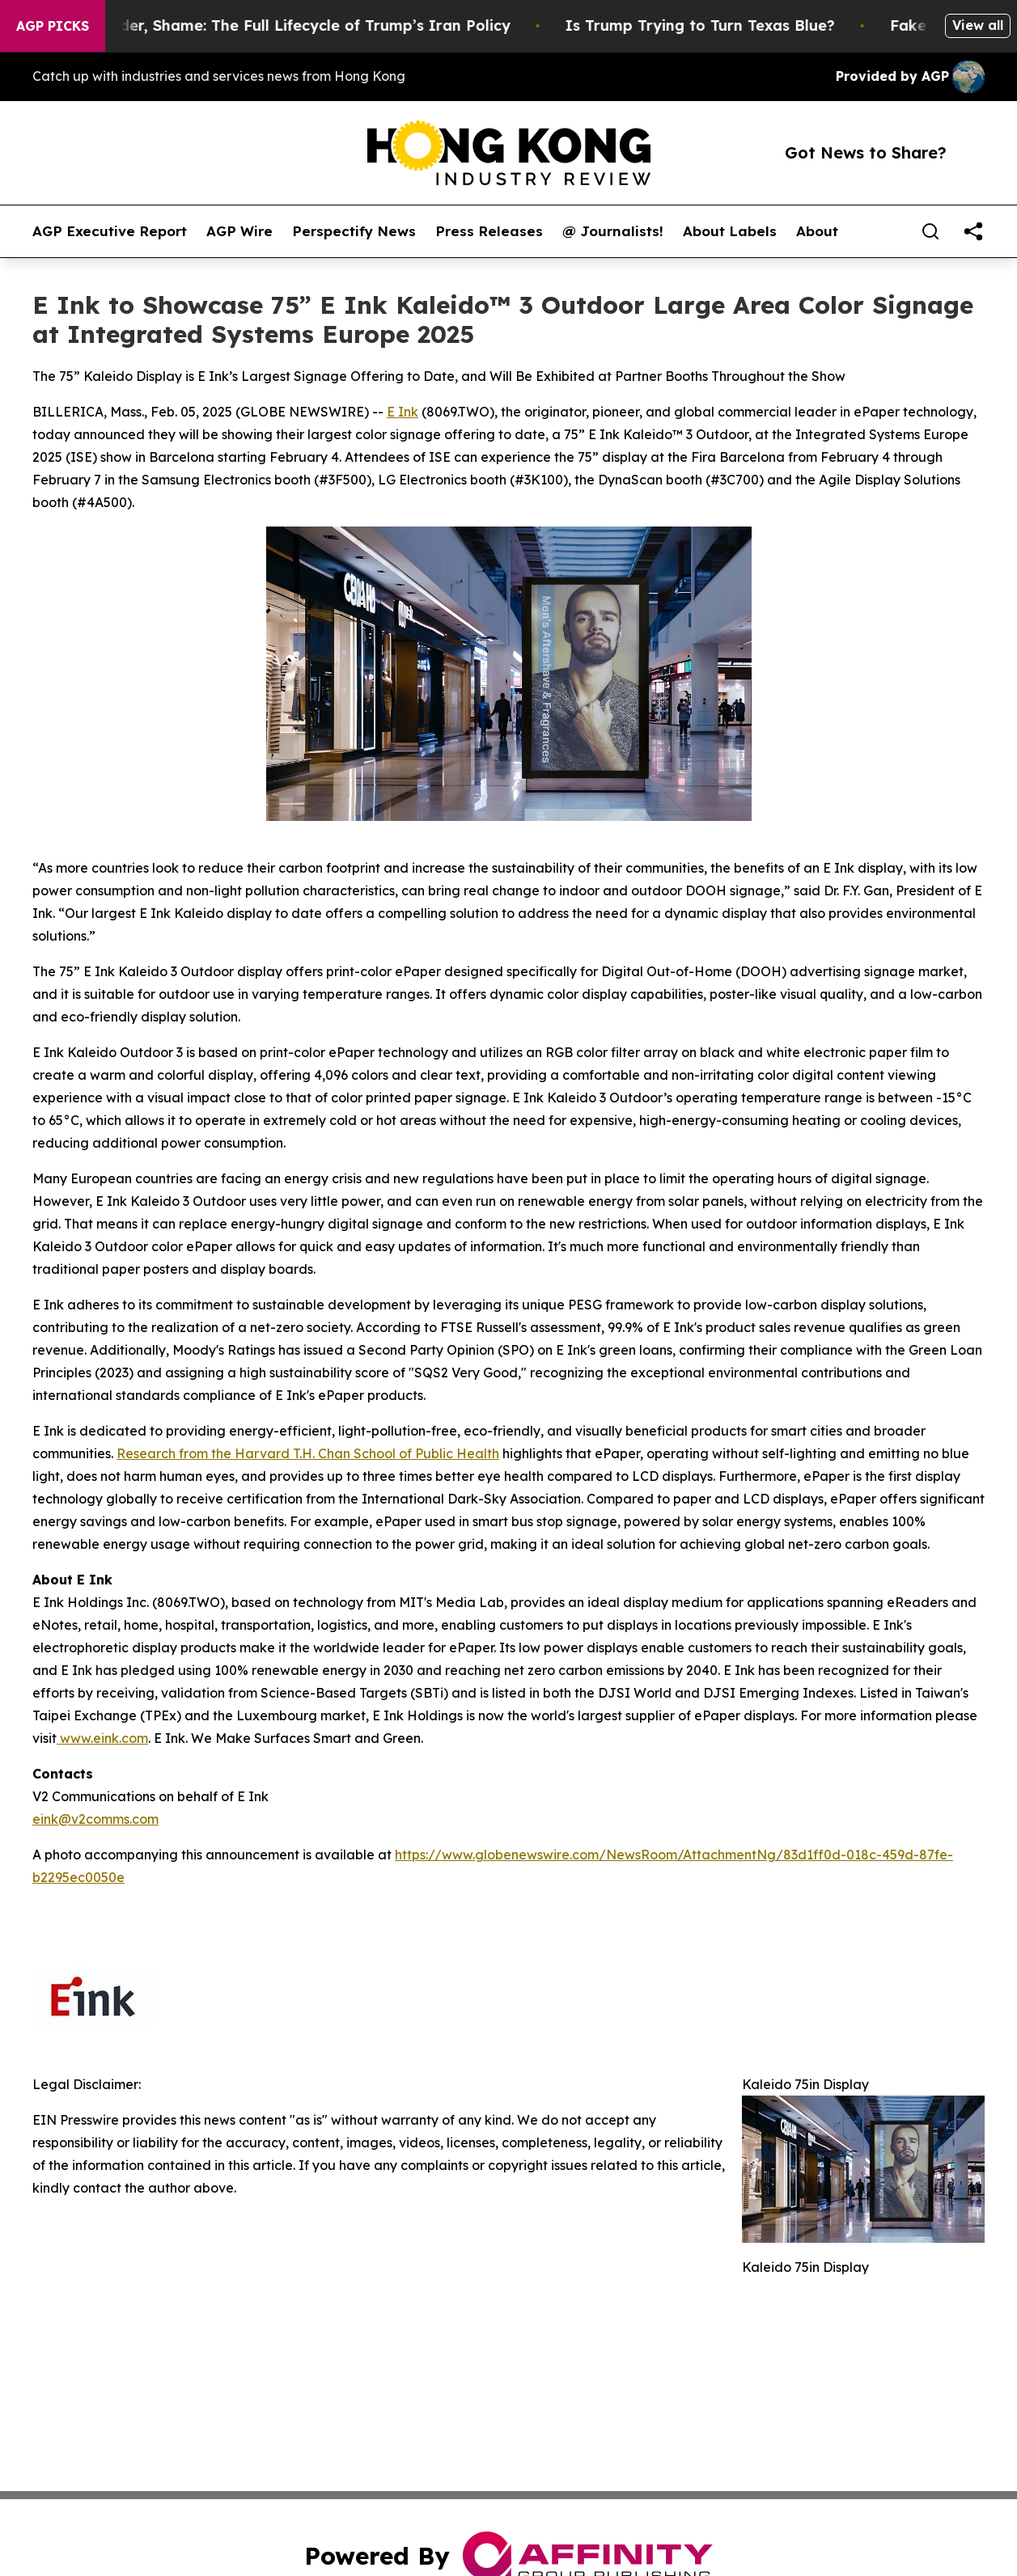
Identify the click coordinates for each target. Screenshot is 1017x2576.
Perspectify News (354, 231)
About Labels (730, 231)
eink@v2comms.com (95, 1819)
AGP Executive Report (109, 231)
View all (977, 25)
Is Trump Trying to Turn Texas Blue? (721, 25)
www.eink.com (102, 1738)
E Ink (402, 412)
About (817, 231)
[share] (973, 231)
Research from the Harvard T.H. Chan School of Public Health (308, 1453)
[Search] (930, 231)
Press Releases (489, 231)
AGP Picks (52, 26)
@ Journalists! (612, 231)
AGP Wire (239, 231)
